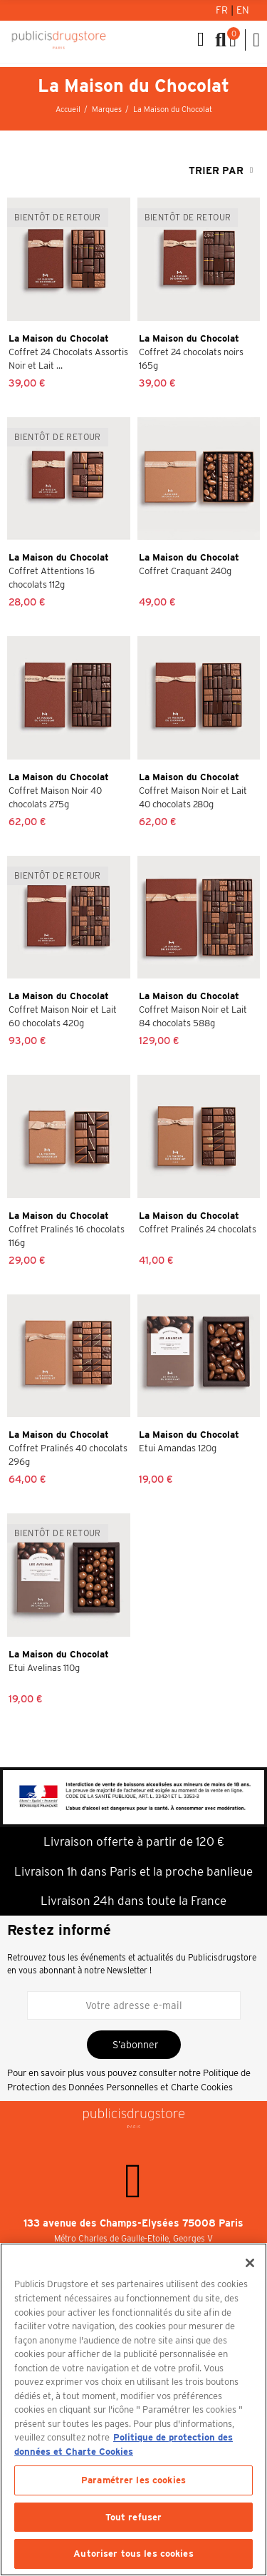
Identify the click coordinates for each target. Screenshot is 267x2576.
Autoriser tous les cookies (133, 2553)
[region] (133, 2409)
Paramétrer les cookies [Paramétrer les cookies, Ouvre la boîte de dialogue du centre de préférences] (133, 2480)
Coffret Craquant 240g (185, 571)
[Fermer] (250, 2263)
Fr (223, 10)
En (242, 10)
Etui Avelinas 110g (44, 1667)
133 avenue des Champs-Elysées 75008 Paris (133, 2223)
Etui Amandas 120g (177, 1448)
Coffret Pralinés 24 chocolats (197, 1229)
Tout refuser (133, 2517)
